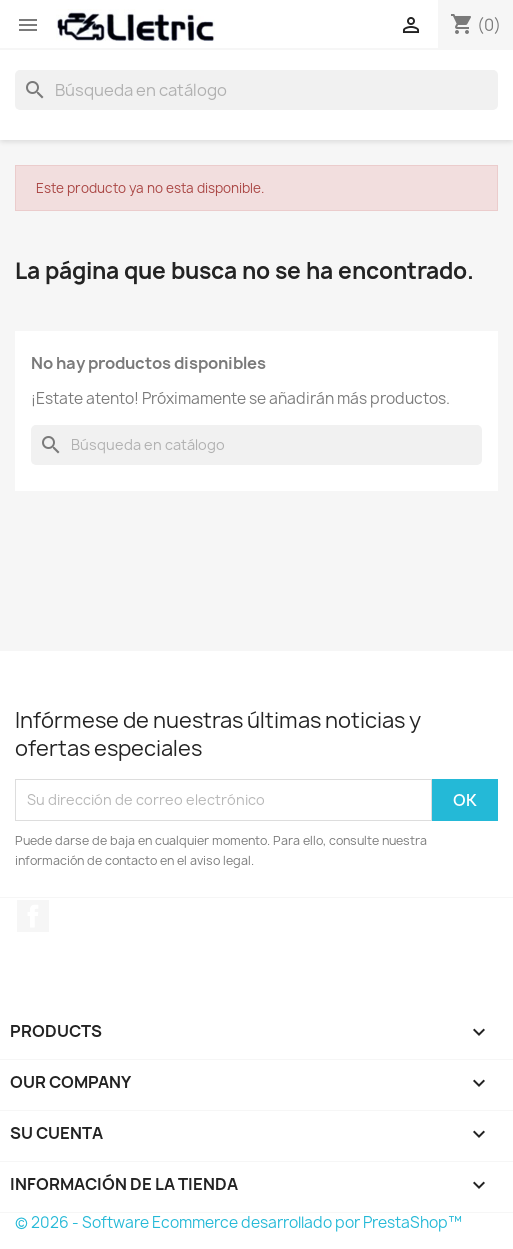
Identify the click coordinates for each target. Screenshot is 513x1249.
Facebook (33, 916)
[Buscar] (256, 90)
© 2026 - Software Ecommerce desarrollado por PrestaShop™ (238, 1222)
